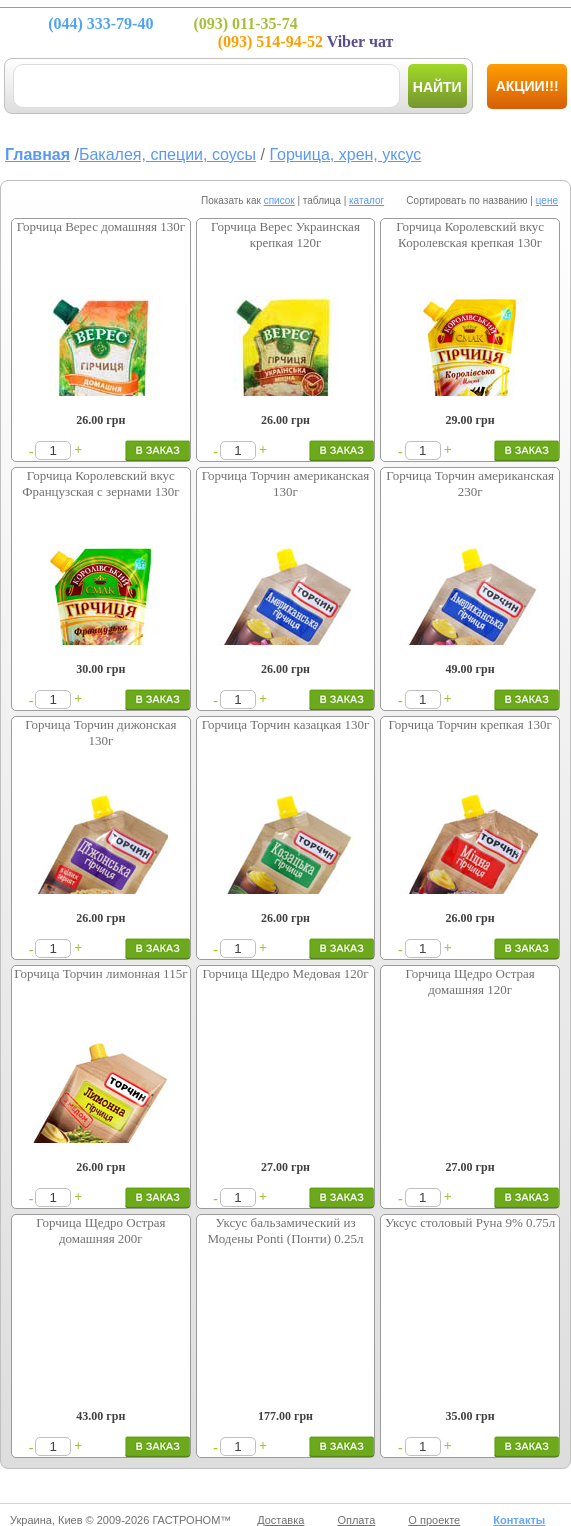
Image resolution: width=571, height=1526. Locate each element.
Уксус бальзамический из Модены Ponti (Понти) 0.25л (285, 1230)
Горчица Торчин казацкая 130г (286, 724)
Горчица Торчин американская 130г (286, 483)
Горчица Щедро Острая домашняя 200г (100, 1230)
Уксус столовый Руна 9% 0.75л (470, 1222)
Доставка (280, 1520)
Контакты (519, 1520)
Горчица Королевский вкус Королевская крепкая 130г (470, 234)
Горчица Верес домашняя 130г (101, 226)
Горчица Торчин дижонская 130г (100, 732)
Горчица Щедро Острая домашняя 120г (469, 981)
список (279, 200)
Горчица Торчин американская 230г (470, 483)
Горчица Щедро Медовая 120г (285, 973)
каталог (366, 200)
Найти (437, 87)
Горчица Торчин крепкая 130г (469, 724)
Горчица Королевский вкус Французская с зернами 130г (100, 483)
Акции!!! (527, 86)
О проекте (434, 1520)
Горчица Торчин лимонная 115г (100, 973)
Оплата (356, 1520)
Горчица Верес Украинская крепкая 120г (285, 234)
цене (547, 200)
